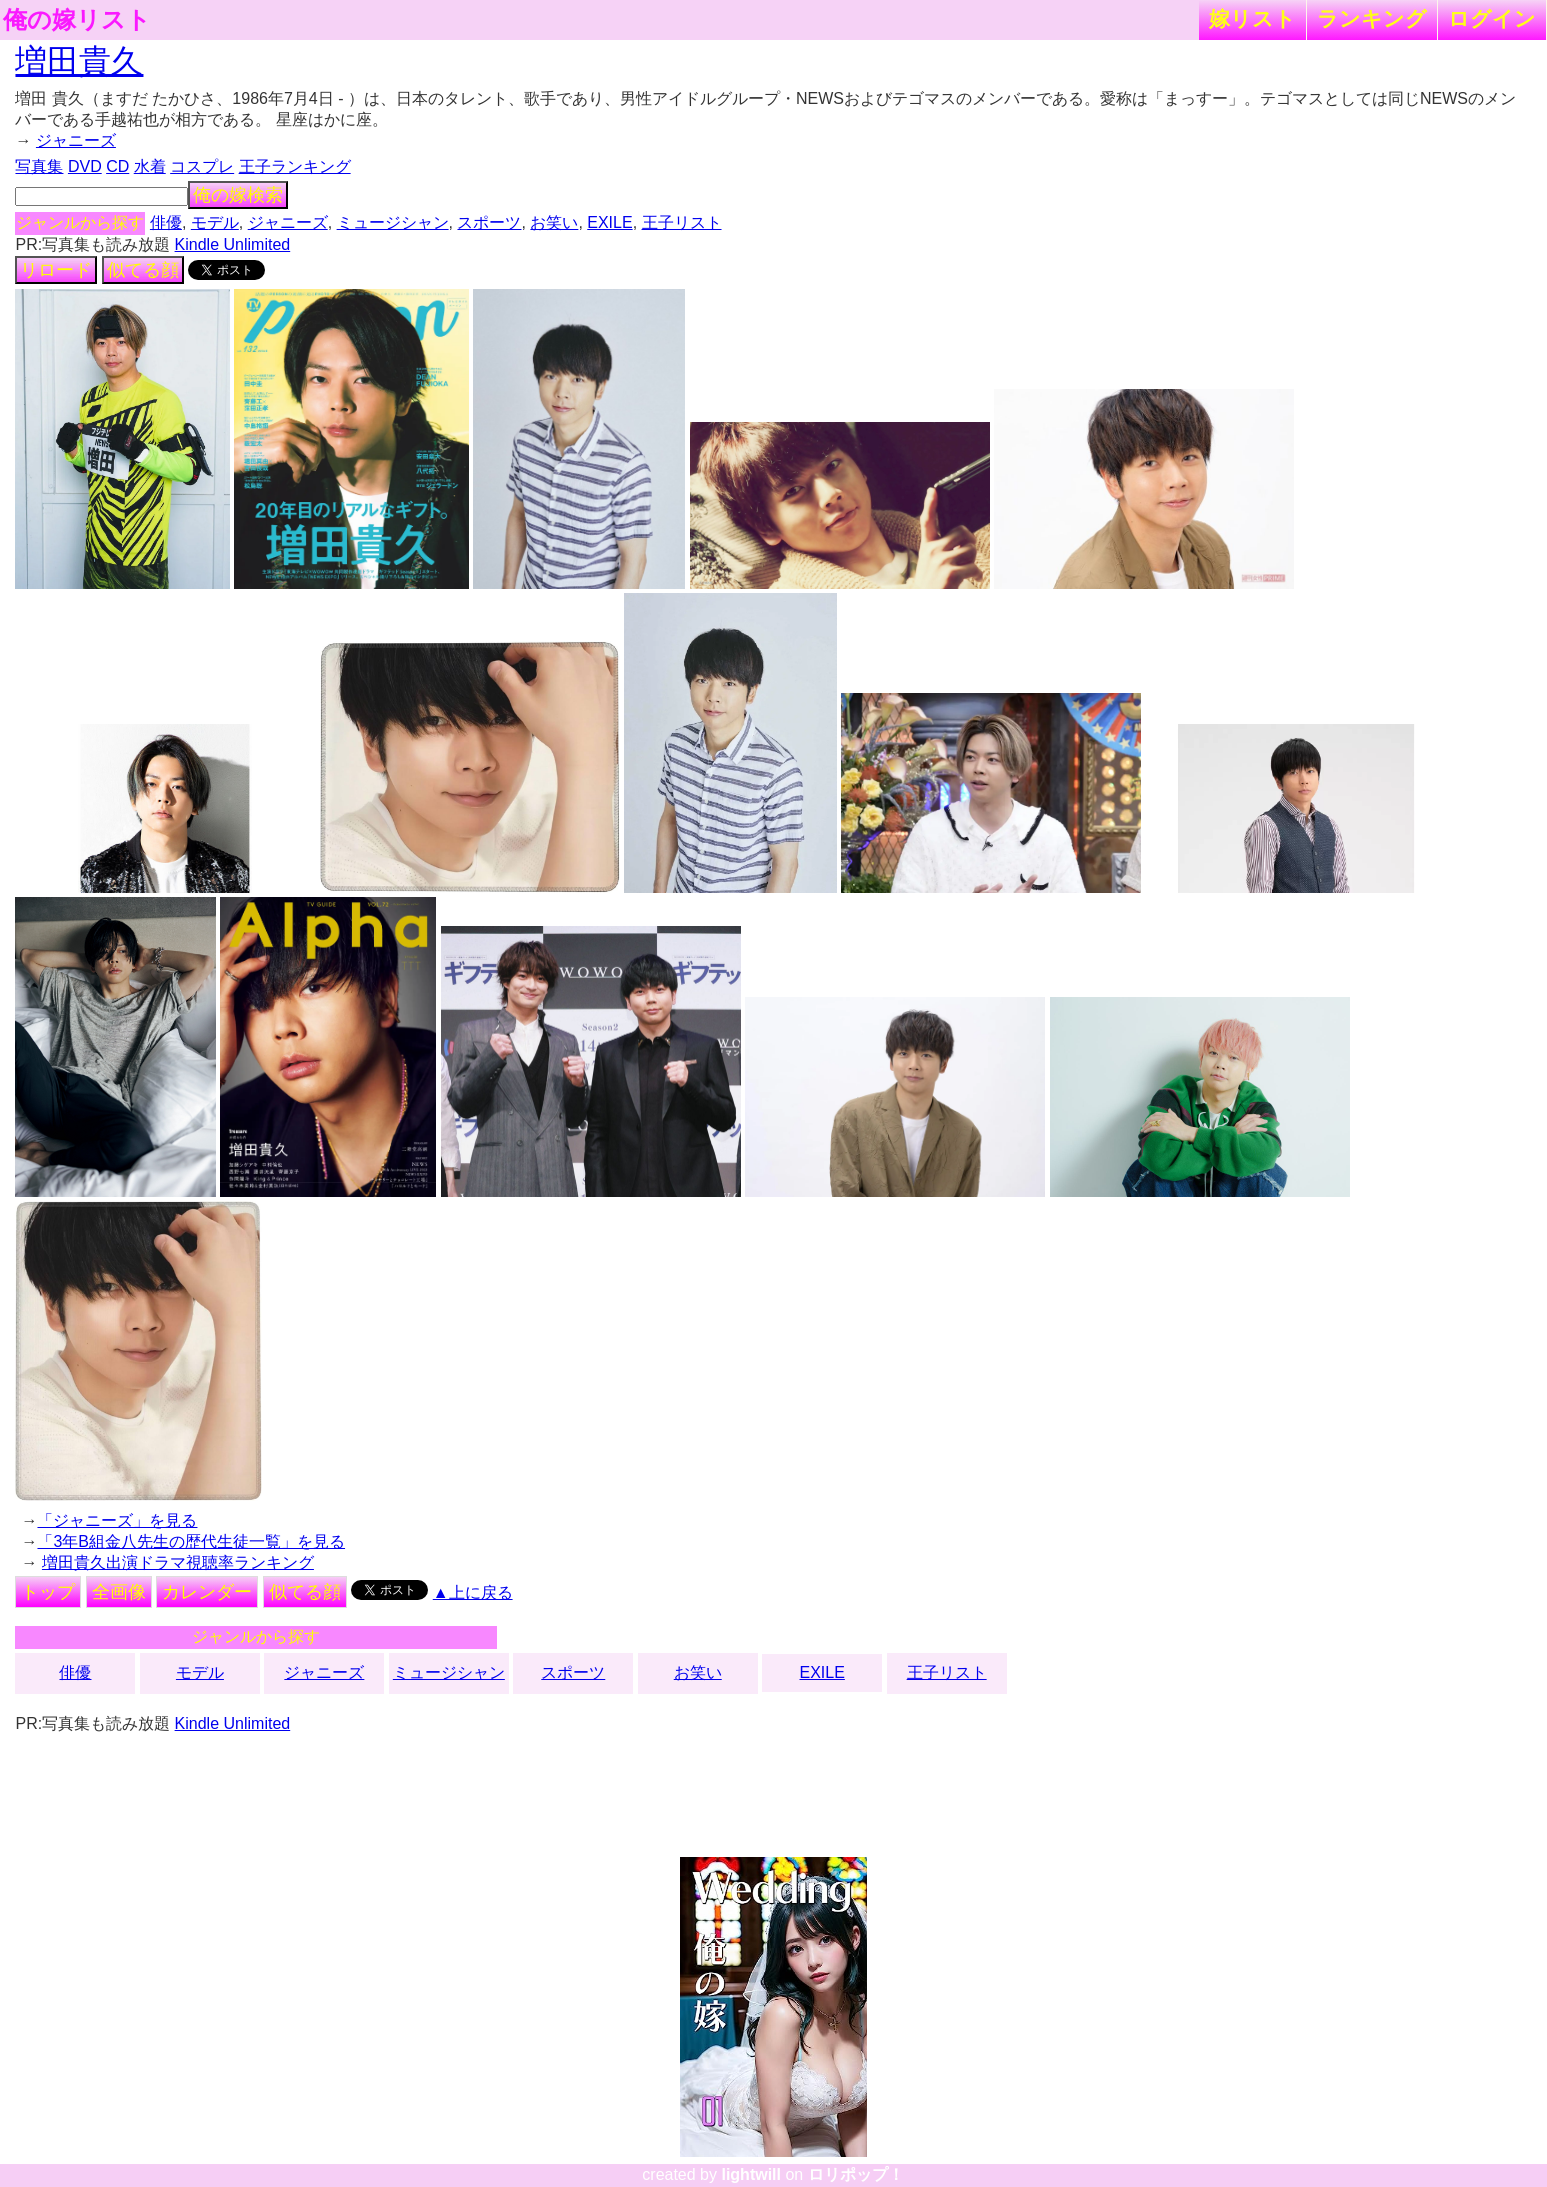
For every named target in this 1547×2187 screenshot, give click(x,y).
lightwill (751, 2174)
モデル (215, 222)
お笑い (554, 222)
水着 (150, 166)
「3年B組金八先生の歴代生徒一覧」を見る (191, 1541)
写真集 (39, 166)
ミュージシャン (393, 222)
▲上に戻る (473, 1592)
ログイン (1492, 18)
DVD (85, 166)
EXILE (609, 222)
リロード (56, 270)
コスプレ (202, 166)
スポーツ (489, 222)
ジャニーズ (76, 140)
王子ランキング (295, 166)
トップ (48, 1592)
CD (117, 166)
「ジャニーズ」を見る (117, 1520)
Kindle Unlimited (233, 244)
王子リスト (682, 222)
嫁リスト (1252, 18)
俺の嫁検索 (238, 195)
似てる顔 (143, 270)
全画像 (119, 1592)
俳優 (166, 222)
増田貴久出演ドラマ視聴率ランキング (178, 1562)
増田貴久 (79, 61)
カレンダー (207, 1592)
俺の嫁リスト (77, 20)
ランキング (1372, 18)
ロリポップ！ (856, 2174)
